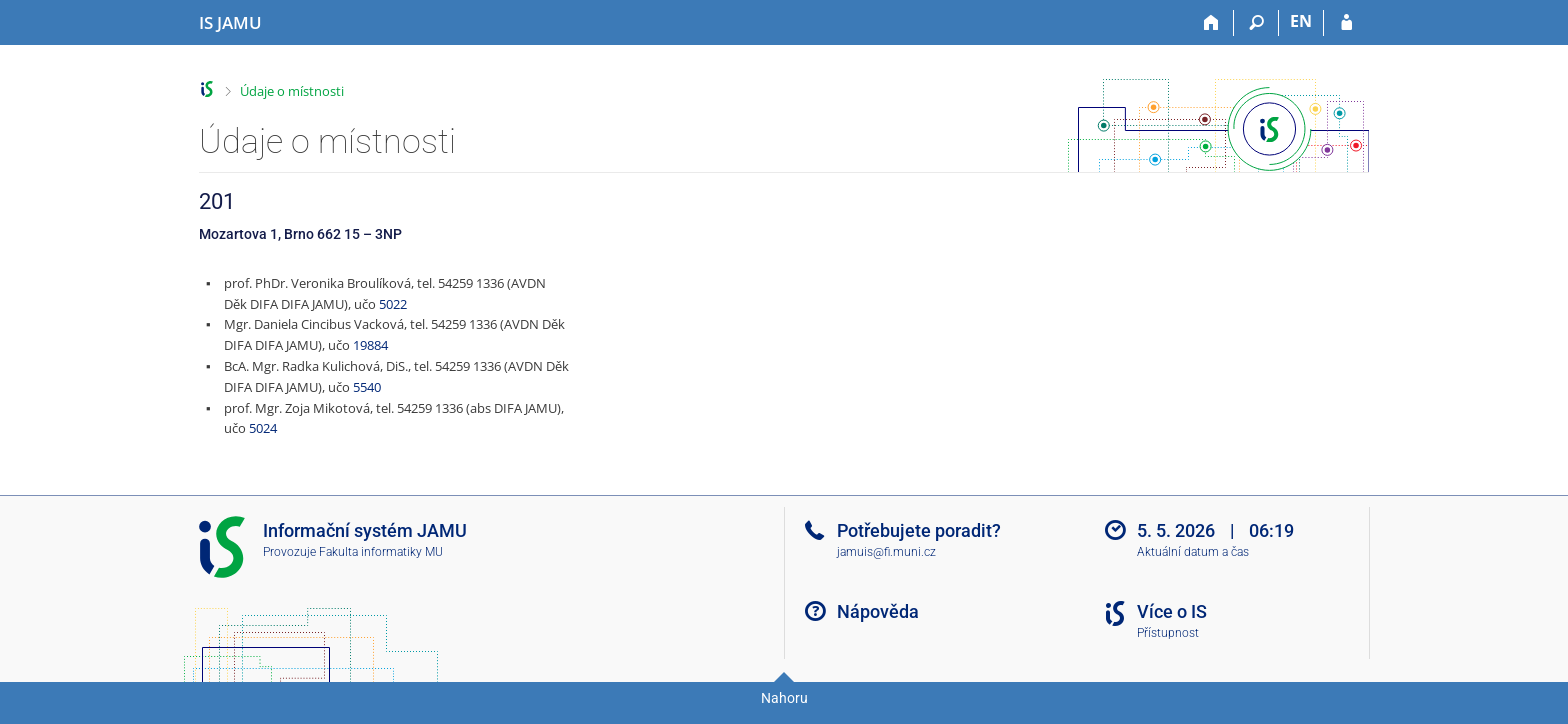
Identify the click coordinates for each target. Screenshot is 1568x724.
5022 (393, 304)
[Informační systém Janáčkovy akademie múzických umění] (230, 23)
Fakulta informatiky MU (381, 552)
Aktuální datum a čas (1193, 552)
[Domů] (1211, 23)
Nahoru (784, 698)
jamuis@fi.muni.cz (886, 552)
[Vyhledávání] (1256, 23)
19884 (370, 345)
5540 (367, 387)
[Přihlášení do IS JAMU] (1346, 23)
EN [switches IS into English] (1301, 21)
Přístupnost (1168, 633)
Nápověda (878, 611)
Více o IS (1172, 611)
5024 (263, 428)
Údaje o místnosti (292, 91)
